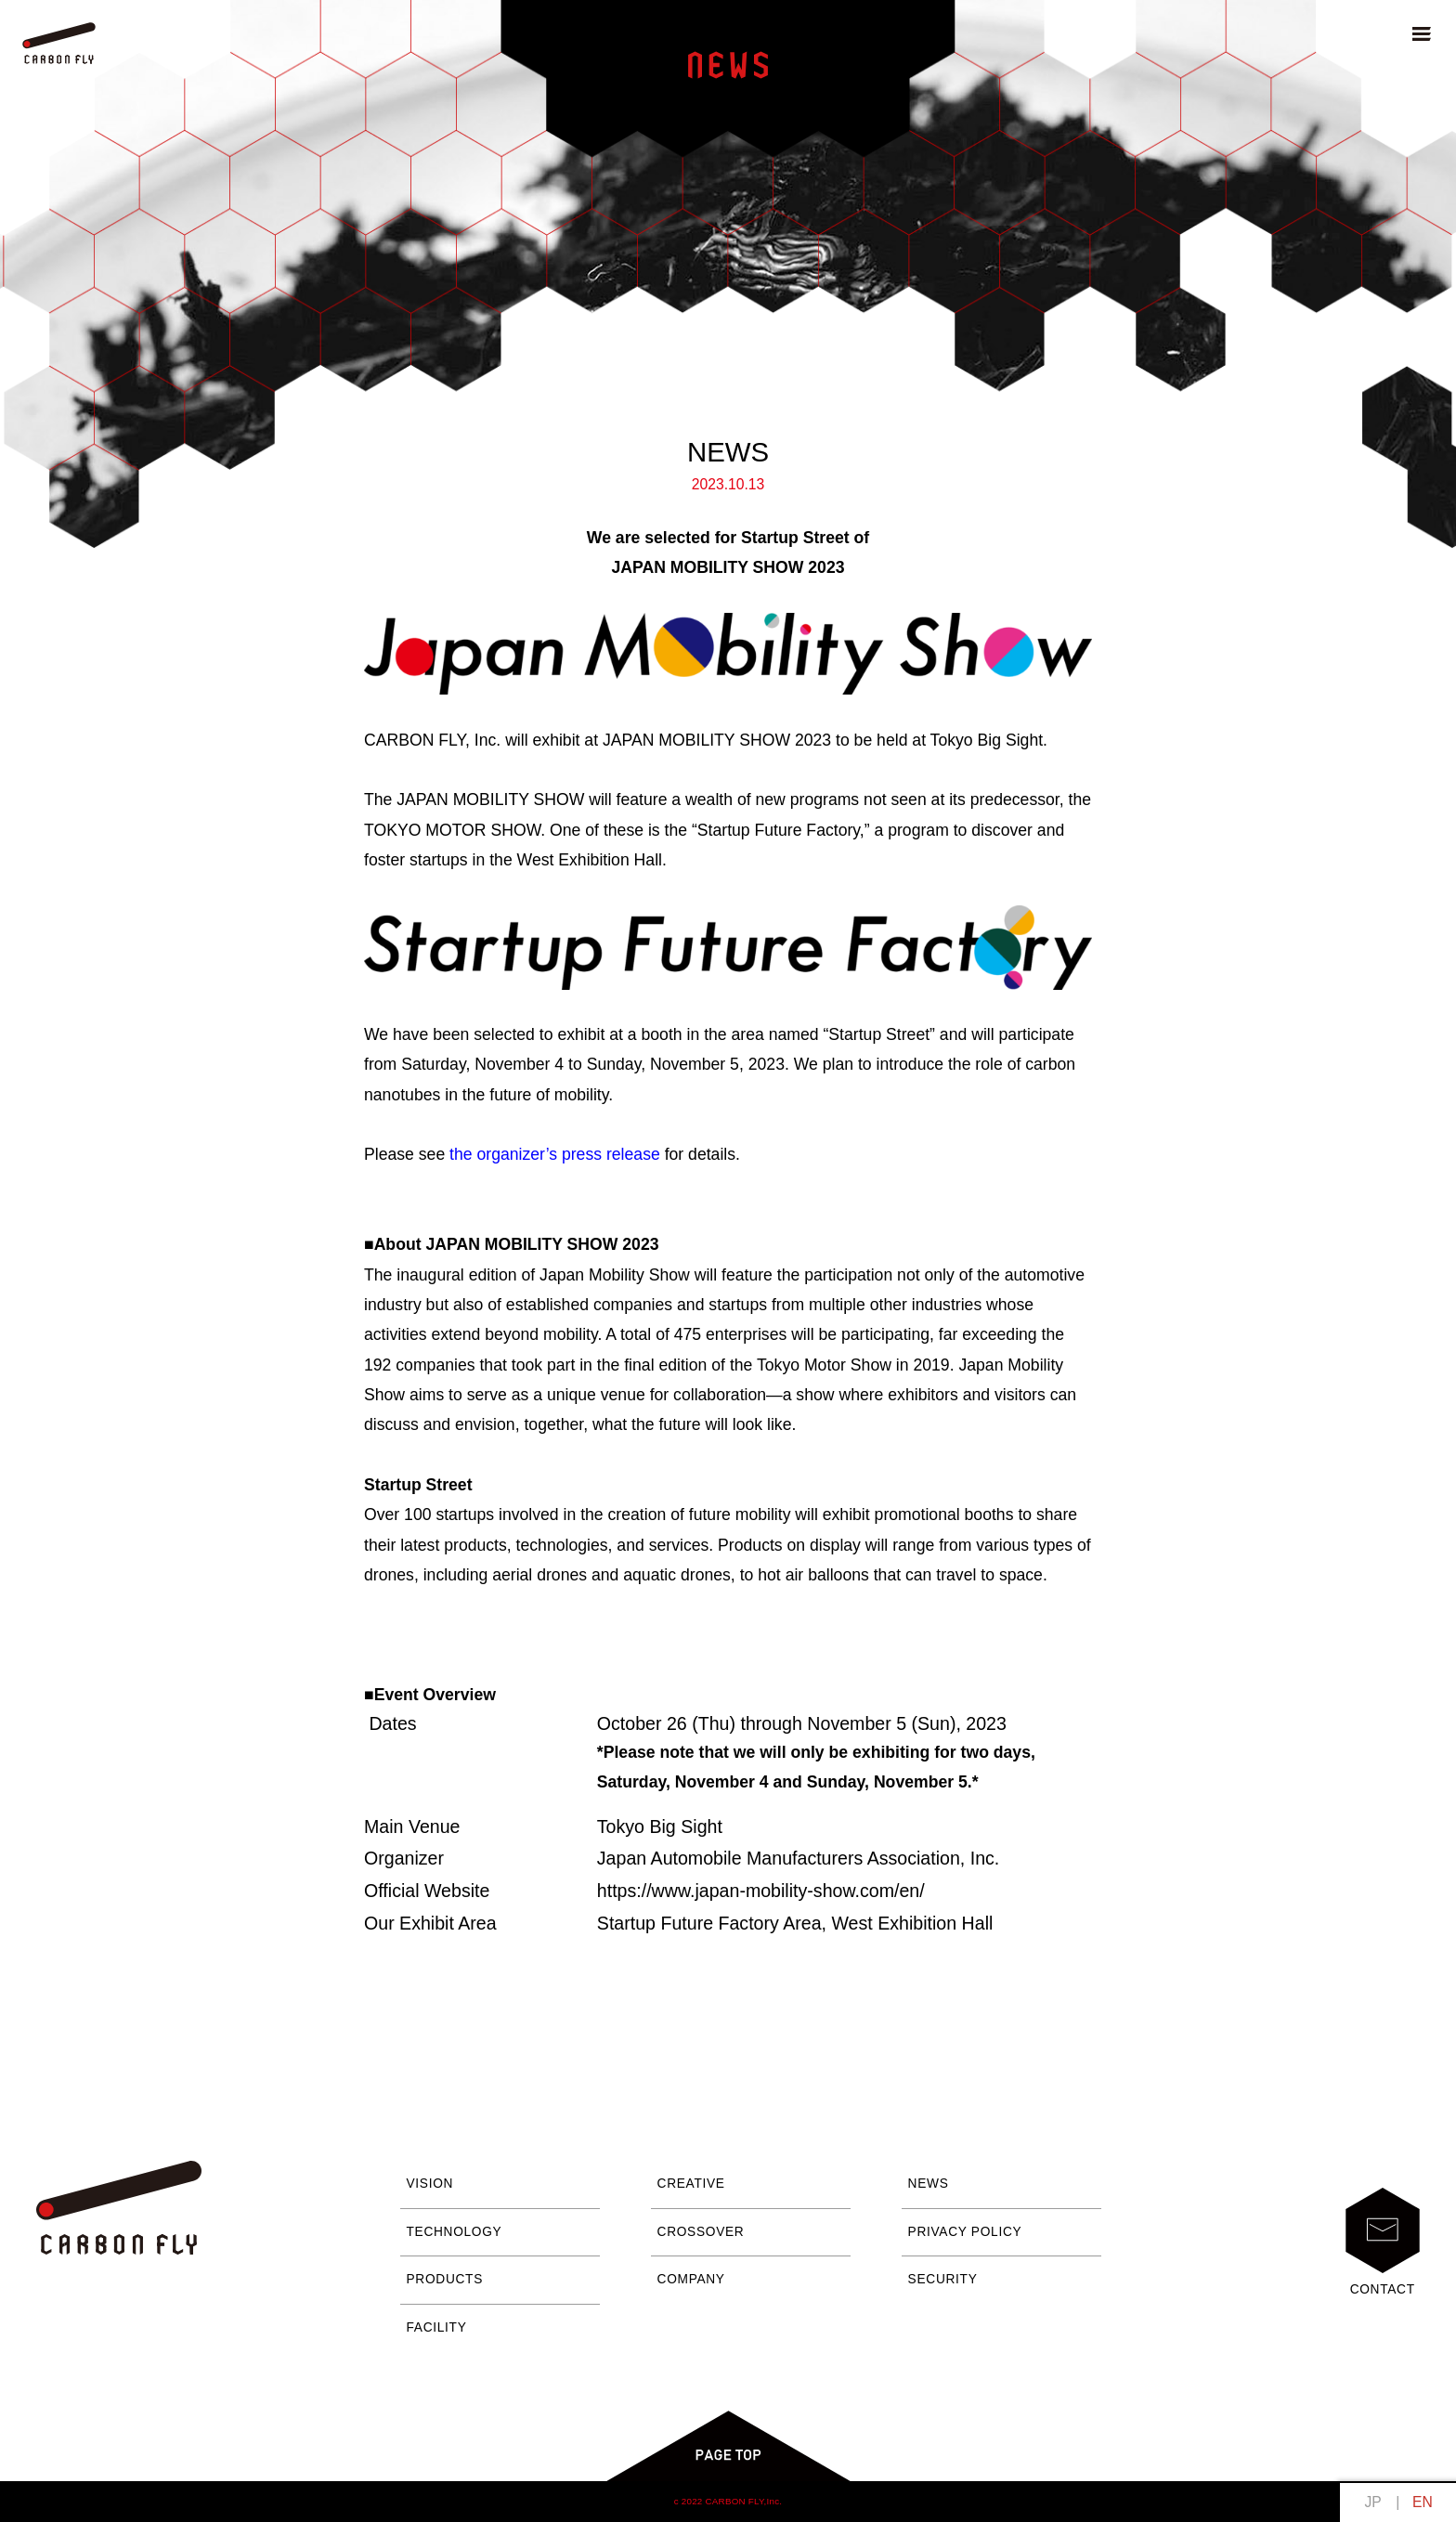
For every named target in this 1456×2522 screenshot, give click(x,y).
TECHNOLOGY (454, 2232)
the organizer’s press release (554, 1154)
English (1422, 2502)
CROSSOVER (701, 2232)
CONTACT (1383, 2242)
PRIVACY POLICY (965, 2232)
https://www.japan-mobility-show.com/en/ (761, 1890)
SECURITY (943, 2279)
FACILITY (437, 2327)
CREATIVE (691, 2183)
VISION (430, 2183)
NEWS (928, 2183)
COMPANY (691, 2279)
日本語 (1373, 2502)
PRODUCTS (445, 2279)
